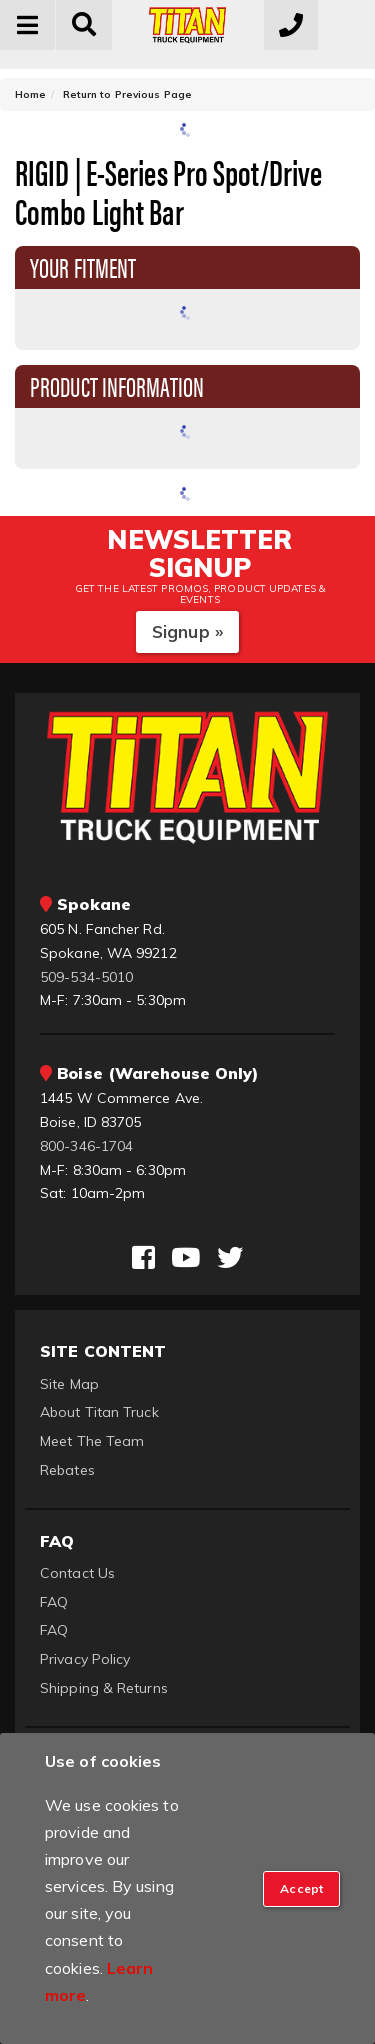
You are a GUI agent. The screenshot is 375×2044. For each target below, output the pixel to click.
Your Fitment (83, 266)
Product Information (117, 385)
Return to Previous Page (127, 94)
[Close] (301, 1889)
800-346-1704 (86, 1146)
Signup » (187, 631)
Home (30, 94)
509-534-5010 (86, 977)
